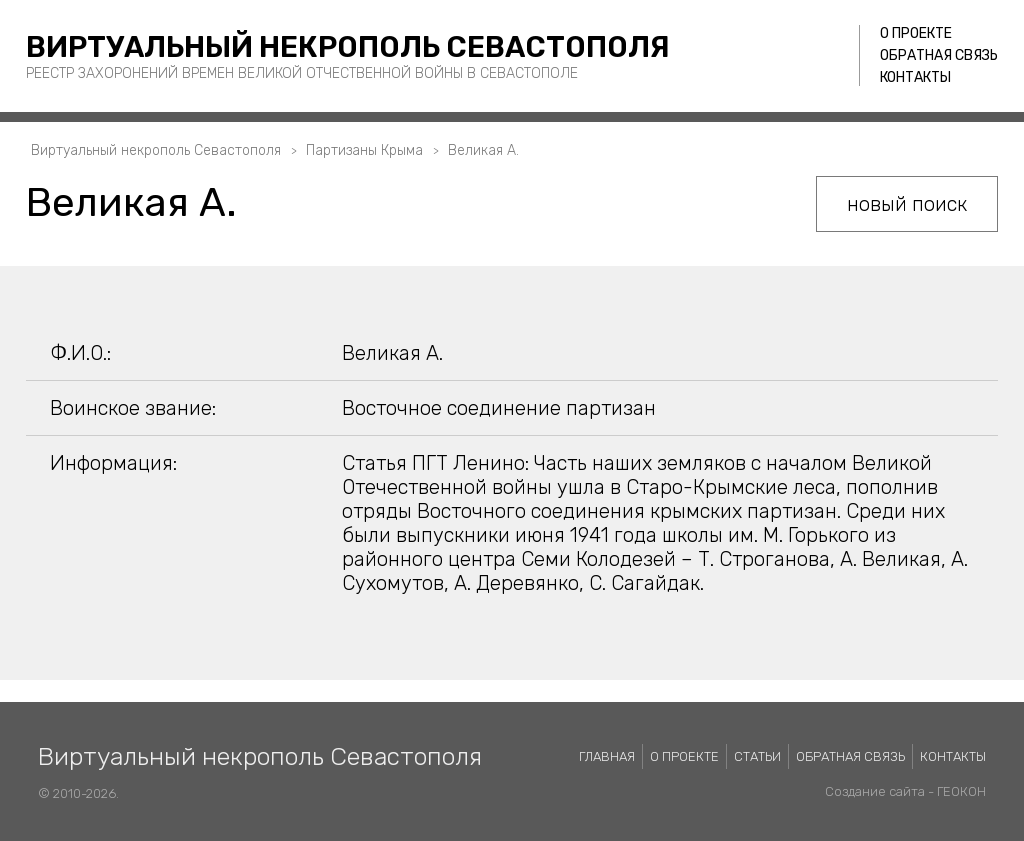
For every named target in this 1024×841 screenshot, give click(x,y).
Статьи (757, 756)
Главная (607, 756)
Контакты (915, 77)
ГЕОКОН (961, 791)
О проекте (916, 33)
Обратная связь (939, 55)
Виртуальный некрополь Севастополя (348, 47)
